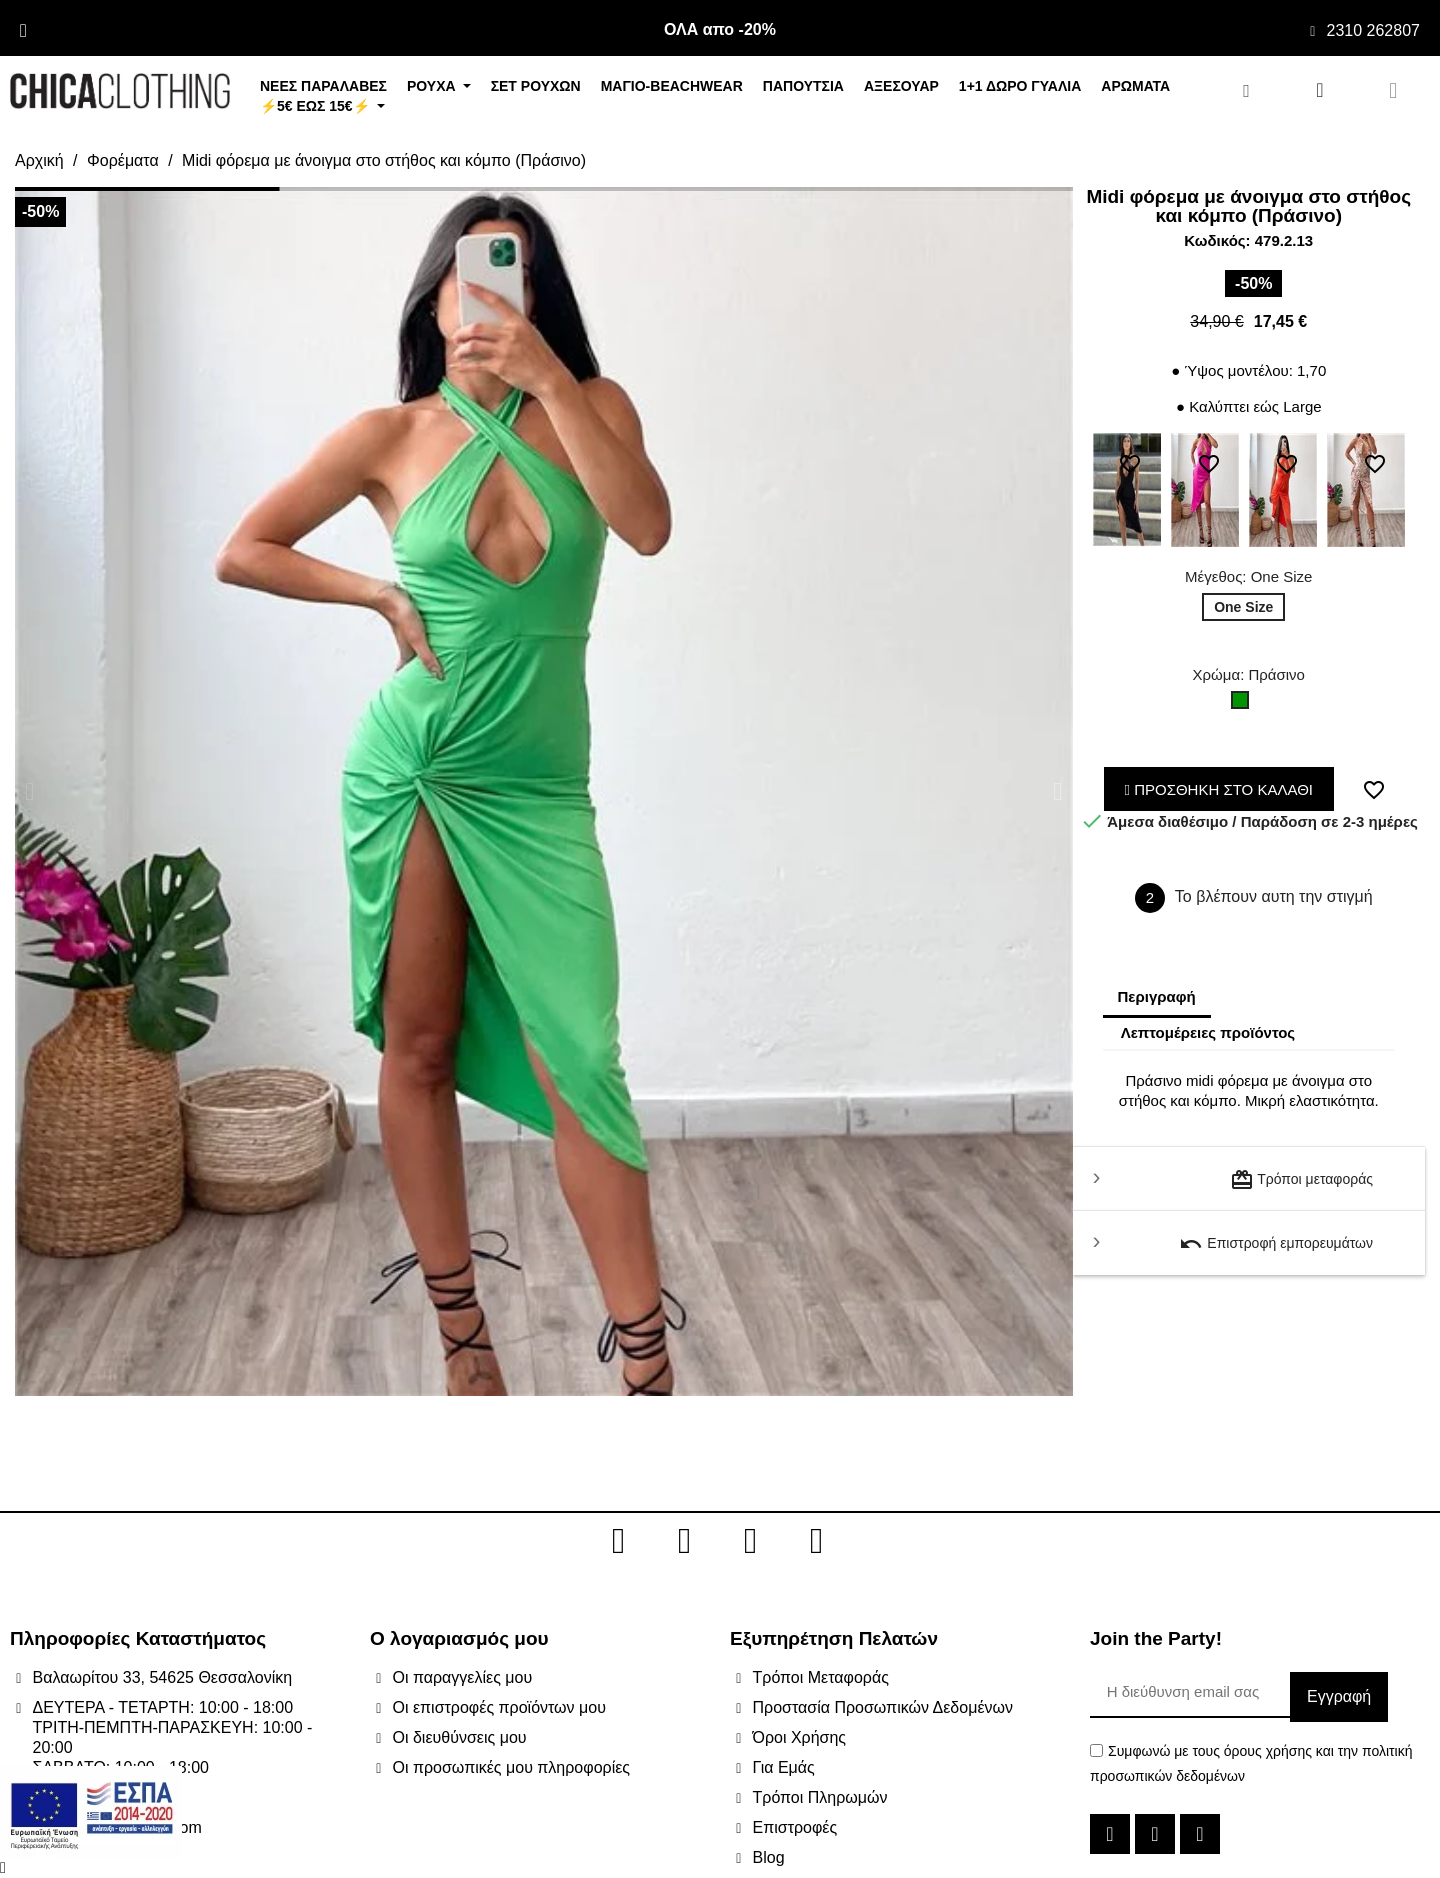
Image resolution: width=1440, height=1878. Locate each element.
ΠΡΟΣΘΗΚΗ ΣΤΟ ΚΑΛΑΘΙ (1219, 789)
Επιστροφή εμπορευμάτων (1276, 1244)
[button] (29, 791)
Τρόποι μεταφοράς (1301, 1180)
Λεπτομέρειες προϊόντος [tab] (1208, 1032)
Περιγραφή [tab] (1157, 996)
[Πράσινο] (1244, 705)
